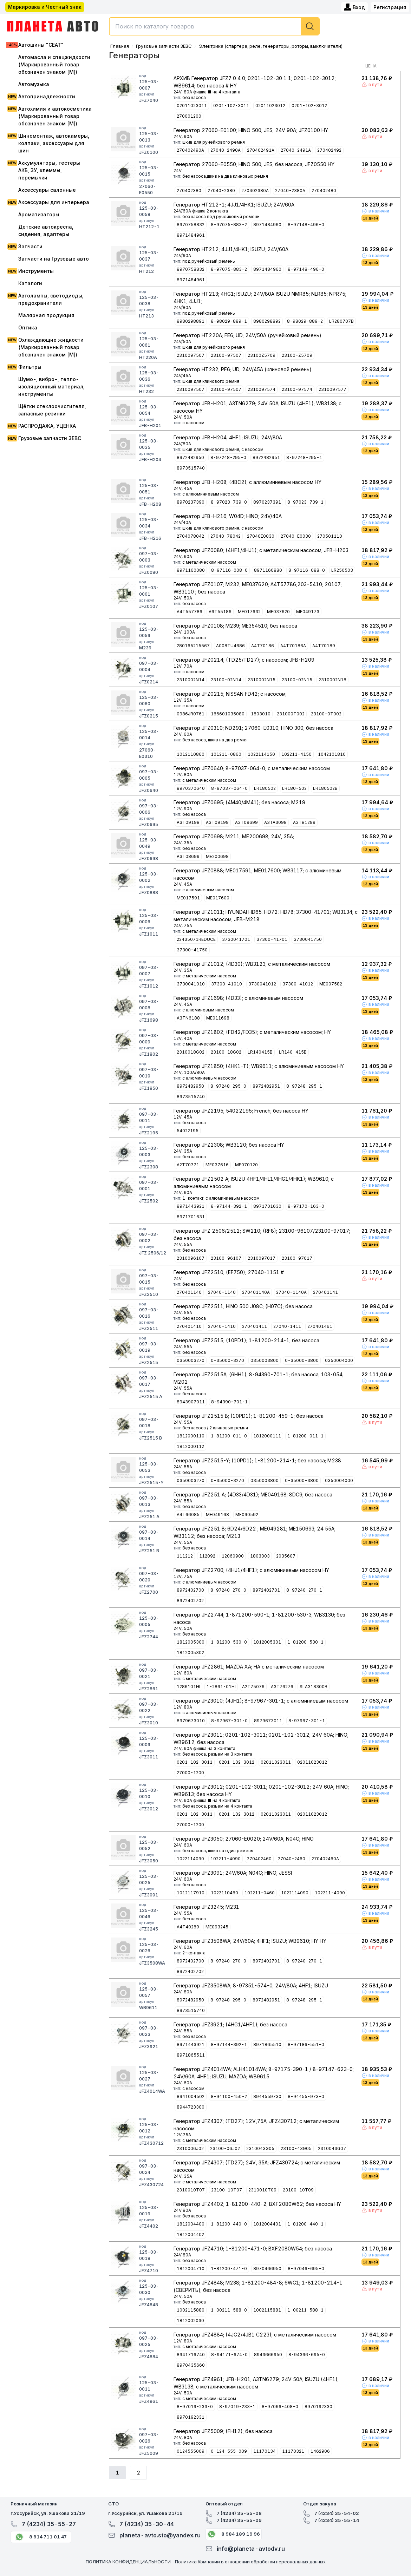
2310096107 (190, 1258)
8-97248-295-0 (228, 457)
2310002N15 (261, 679)
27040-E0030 (296, 536)
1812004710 (190, 2268)
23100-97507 (226, 355)
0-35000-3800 (302, 1360)
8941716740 (191, 2354)
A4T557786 (189, 611)
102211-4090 (225, 1858)
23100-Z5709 (297, 355)
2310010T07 (191, 2189)
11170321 (293, 2451)
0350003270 (190, 1360)
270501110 (329, 536)
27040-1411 (287, 1326)
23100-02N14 (226, 679)
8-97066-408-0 (280, 2406)
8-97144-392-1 (229, 1206)
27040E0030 (260, 536)
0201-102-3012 (309, 105)
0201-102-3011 (231, 105)
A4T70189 (323, 645)
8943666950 (268, 2354)
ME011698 (217, 1018)
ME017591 (188, 897)
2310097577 (332, 389)
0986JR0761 (190, 713)
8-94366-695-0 (306, 2354)
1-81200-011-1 (305, 1435)
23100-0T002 (326, 713)
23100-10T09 (298, 2189)
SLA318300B (313, 1686)
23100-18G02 (226, 1052)
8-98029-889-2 (305, 321)
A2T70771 (188, 1164)
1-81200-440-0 (229, 2224)
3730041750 (308, 939)
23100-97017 (297, 1258)
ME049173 (307, 611)
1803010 (260, 713)
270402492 (329, 150)
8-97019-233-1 (237, 2406)
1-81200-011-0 (229, 1435)
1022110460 (224, 1892)
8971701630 (267, 1206)
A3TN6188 (188, 1018)
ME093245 (216, 1926)
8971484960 (267, 224)
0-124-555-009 (229, 2451)
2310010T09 (262, 2189)
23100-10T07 (226, 2189)
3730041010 (191, 984)
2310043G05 (260, 2148)
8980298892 (267, 321)
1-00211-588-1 (305, 2310)
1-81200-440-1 (305, 2224)
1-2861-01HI (221, 1686)
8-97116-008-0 (229, 570)
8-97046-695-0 (306, 2268)
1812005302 (190, 1652)
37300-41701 (271, 939)
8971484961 (191, 235)
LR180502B (325, 788)
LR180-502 (294, 788)
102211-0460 (259, 1892)
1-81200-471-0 (229, 2268)
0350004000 (339, 1360)
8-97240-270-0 (228, 1590)
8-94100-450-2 (229, 2096)
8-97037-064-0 (229, 788)
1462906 (320, 2451)
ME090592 (246, 1514)
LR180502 (265, 788)
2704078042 (190, 536)
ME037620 (278, 611)
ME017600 (217, 897)
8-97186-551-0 (306, 2044)
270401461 (319, 1326)
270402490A (190, 150)
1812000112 (190, 1446)
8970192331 (190, 2417)
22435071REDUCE (196, 939)
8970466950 (267, 2268)
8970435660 (191, 2365)
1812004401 (267, 2224)
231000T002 (291, 713)
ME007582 (330, 984)
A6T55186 (220, 611)
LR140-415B (293, 1052)
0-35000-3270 (227, 1360)
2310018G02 (190, 1052)
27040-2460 (291, 1858)
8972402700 (190, 1590)
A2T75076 (253, 1686)
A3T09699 (246, 822)
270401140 (189, 1292)
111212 (185, 1556)
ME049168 (217, 1514)
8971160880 (268, 570)
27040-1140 (222, 1292)
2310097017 (261, 1258)
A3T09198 (188, 822)
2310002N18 (332, 679)
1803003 (260, 1556)
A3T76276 (282, 1686)
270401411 (254, 1326)
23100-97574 (297, 389)
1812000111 (267, 1435)
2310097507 (190, 355)
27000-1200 (190, 1772)
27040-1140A (291, 1292)
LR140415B (260, 1052)
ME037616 (217, 1164)
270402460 (259, 1858)
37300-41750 (192, 949)
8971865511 (191, 2055)
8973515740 (191, 468)
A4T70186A (293, 645)
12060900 (233, 1556)
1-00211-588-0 (229, 2310)
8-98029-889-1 (229, 321)
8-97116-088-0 (306, 570)
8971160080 (191, 570)
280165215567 (193, 645)
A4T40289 (188, 1926)
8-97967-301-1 (306, 1720)
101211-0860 (226, 754)
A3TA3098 (275, 822)
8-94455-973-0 (306, 2096)
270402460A (325, 1858)
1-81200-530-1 (305, 1642)
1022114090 (190, 1858)
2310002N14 (190, 679)
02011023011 (192, 105)
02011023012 (270, 105)
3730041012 (262, 984)
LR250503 (342, 570)
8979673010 (191, 1720)
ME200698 (217, 856)
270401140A (256, 1292)
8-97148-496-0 (306, 224)
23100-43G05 (296, 2148)
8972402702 (190, 1600)
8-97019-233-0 (195, 2406)
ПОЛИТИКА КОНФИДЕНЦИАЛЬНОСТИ (128, 2561)
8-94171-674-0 (229, 2354)
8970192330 (318, 2406)
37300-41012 (297, 984)
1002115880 (190, 2310)
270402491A (260, 150)
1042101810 (332, 754)
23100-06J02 (225, 2148)
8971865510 (267, 2044)
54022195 (187, 1130)
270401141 (325, 1292)
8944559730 (267, 2096)
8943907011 (191, 1401)
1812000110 (190, 1435)
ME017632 (249, 611)
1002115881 (267, 2310)
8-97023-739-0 (229, 502)
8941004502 (190, 2096)
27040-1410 (222, 1326)
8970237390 (190, 502)
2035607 (285, 1556)
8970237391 (267, 502)
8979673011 (268, 1720)
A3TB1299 (304, 822)
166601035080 (227, 713)
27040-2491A (296, 150)
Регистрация (389, 7)
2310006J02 (190, 2148)
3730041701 (236, 939)
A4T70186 (262, 645)
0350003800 (264, 1360)
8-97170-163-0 (306, 1206)
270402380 (189, 190)
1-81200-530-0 (229, 1642)
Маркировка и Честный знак (44, 7)
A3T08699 (188, 856)
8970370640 (191, 788)
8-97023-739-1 (305, 502)
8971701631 (191, 1216)
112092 (207, 1556)
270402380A (255, 190)
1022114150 (261, 754)
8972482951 (266, 457)
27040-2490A (225, 150)
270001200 (189, 116)
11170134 (264, 2451)
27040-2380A (290, 190)
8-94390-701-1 (229, 1401)
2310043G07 (332, 2148)
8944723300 (190, 2107)
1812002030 (190, 2320)
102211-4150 (296, 754)
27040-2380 (221, 190)
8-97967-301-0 (229, 1720)
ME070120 (246, 1164)
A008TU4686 (230, 645)
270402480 (324, 190)
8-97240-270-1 (304, 1590)
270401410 (189, 1326)
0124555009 (190, 2451)
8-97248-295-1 (304, 457)
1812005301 (267, 1642)
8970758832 (190, 224)
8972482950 (190, 457)
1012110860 (190, 754)
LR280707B (341, 321)
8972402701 (266, 1590)
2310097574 (261, 389)
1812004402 (190, 2234)
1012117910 (190, 1892)
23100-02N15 (297, 679)
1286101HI (188, 1686)
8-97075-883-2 (229, 224)
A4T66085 (188, 1514)
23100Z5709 (261, 355)
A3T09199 (217, 822)
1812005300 (190, 1642)
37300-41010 (226, 984)
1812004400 (190, 2224)
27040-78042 (225, 536)
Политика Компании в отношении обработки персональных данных (250, 2561)
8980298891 (190, 321)
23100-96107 (226, 1258)
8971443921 (190, 1206)
